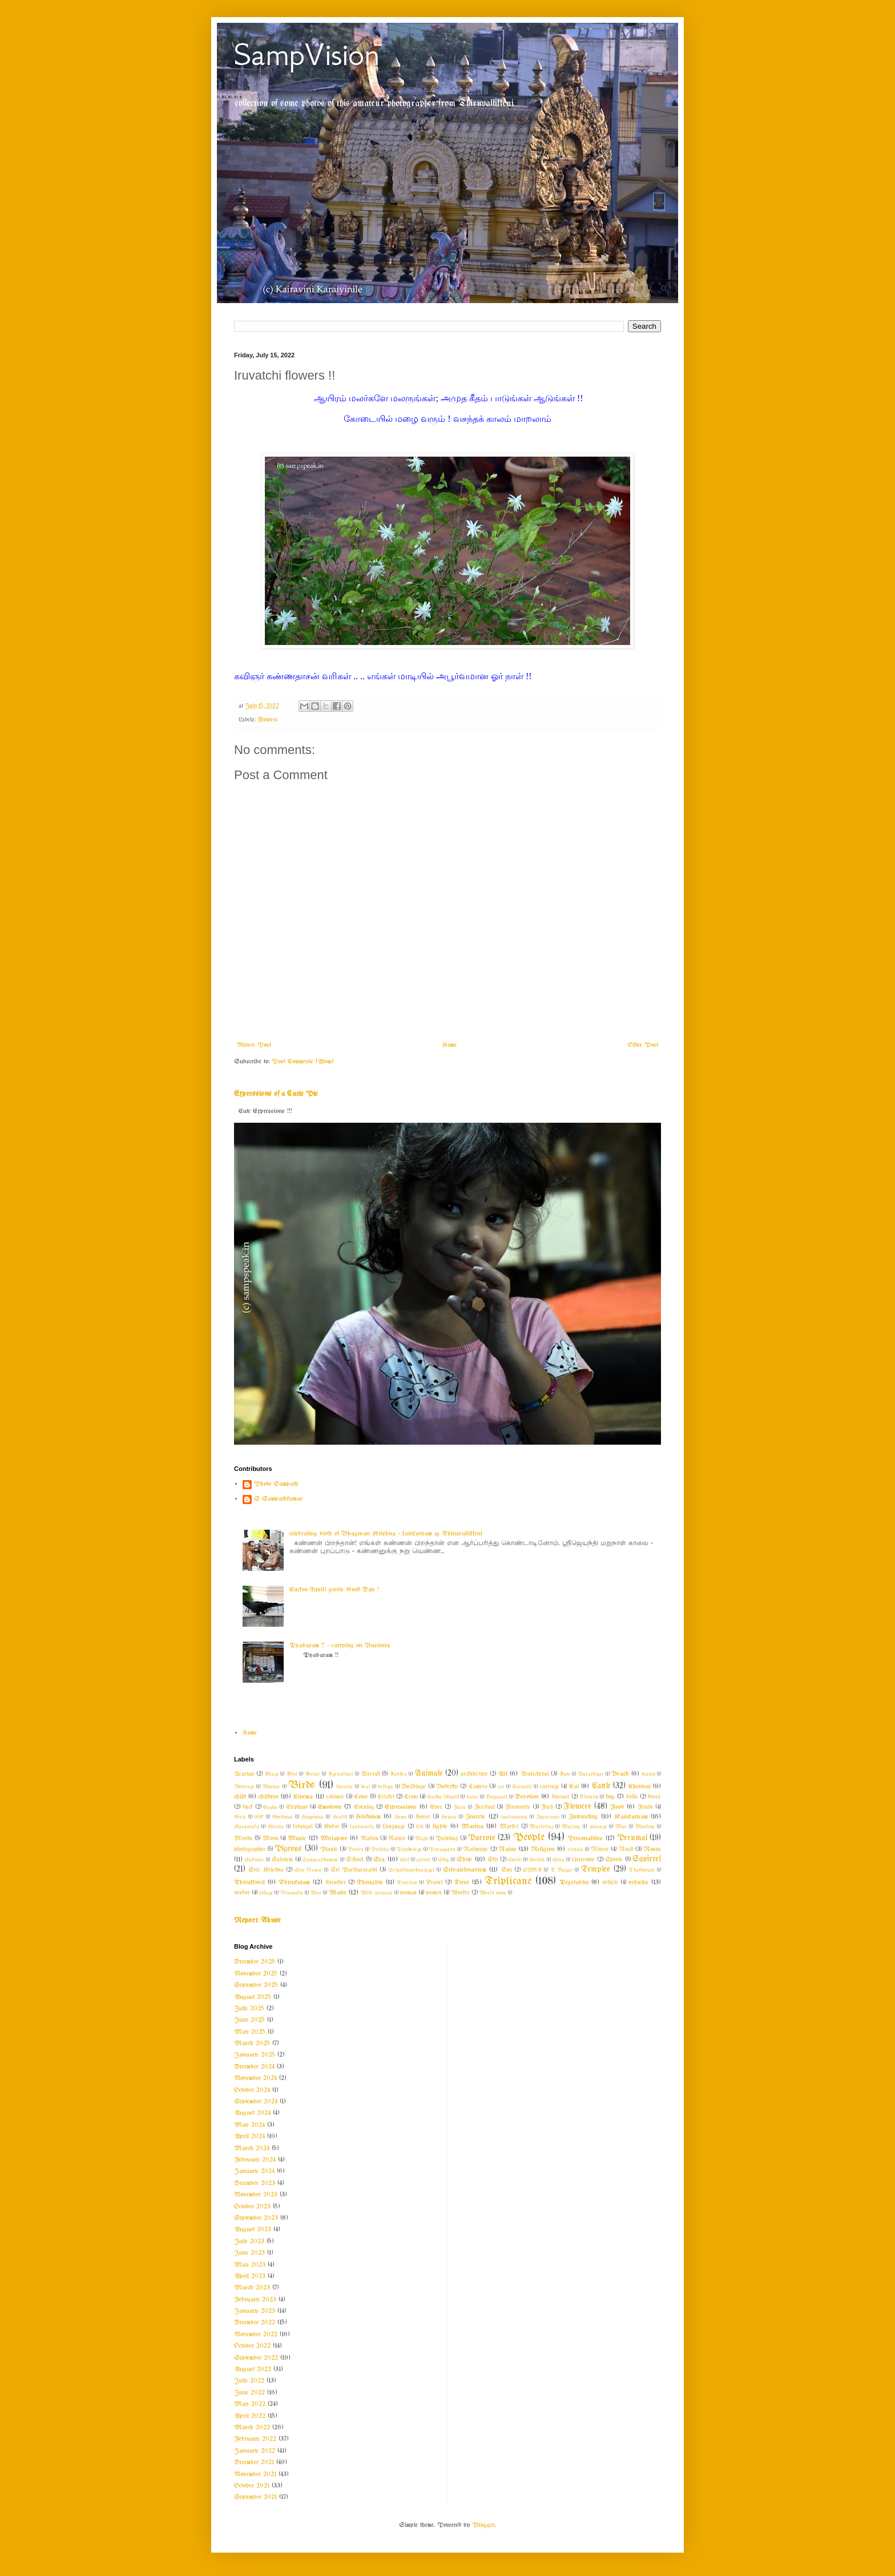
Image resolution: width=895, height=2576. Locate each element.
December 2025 (254, 1961)
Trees (461, 1882)
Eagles (270, 1807)
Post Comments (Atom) (303, 1061)
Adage (271, 1774)
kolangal (303, 1827)
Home (449, 1045)
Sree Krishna (265, 1870)
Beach (620, 1774)
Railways (475, 1850)
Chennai (639, 1786)
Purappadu (442, 1849)
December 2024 (254, 2066)
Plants (329, 1850)
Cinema (303, 1796)
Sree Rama (308, 1870)
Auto (564, 1774)
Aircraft (370, 1774)
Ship (443, 1860)
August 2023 (252, 2229)
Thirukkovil (249, 1882)
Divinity (588, 1797)
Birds (301, 1785)
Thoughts (369, 1882)
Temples (595, 1869)
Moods (243, 1839)
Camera (478, 1787)
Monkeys (645, 1826)
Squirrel (646, 1859)
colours (335, 1797)
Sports (614, 1860)
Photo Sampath (276, 1484)
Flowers (267, 720)
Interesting (583, 1816)
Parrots (481, 1838)
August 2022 (252, 2369)
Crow (411, 1797)
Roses (652, 1849)
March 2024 (251, 2148)
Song (558, 1860)
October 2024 (252, 2090)
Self (404, 1860)
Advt (291, 1774)
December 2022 (254, 2322)
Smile (514, 1860)
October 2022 (252, 2346)
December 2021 (254, 2462)
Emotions (330, 1807)
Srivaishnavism (464, 1870)
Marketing (541, 1826)
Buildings (413, 1787)
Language (393, 1827)
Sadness (254, 1860)
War (316, 1893)
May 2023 (249, 2264)
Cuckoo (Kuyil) (443, 1797)
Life (420, 1826)
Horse (423, 1817)
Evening (364, 1807)
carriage (549, 1787)
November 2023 (255, 2194)
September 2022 (256, 2358)
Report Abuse (257, 1920)
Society (537, 1860)
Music (297, 1838)
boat (365, 1786)
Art (502, 1774)
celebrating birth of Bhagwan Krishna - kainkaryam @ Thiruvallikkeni (385, 1533)
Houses (449, 1817)
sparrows (583, 1860)
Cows (361, 1797)
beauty (648, 1774)
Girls (240, 1817)
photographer (249, 1850)
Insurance (547, 1817)
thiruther (335, 1883)
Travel (434, 1883)
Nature (397, 1839)
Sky (492, 1860)
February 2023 (255, 2299)
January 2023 (254, 2311)
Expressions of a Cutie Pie (276, 1094)
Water (337, 1892)
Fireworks (517, 1807)
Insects (475, 1816)
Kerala (276, 1826)
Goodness (282, 1817)
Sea (379, 1859)
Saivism (282, 1860)
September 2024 (255, 2101)
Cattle (601, 1786)
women (434, 1893)
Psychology (409, 1849)
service (423, 1860)
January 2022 (254, 2451)
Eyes (436, 1807)
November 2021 (255, 2474)
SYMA (532, 1870)
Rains (507, 1849)
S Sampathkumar (278, 1498)
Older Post (643, 1045)
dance (472, 1797)
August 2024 (252, 2113)
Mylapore (334, 1838)
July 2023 (249, 2241)
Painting (447, 1839)
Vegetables (574, 1882)
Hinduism (368, 1816)
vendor (242, 1893)
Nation (369, 1839)
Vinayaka (291, 1893)
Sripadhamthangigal (411, 1870)
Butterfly (447, 1787)
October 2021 (251, 2485)
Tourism (407, 1882)
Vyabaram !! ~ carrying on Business (339, 1645)
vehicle (610, 1883)
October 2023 (252, 2206)
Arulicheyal (535, 1774)
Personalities (585, 1838)
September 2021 (255, 2497)
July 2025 (249, 2008)
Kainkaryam (631, 1816)
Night (422, 1838)
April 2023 (249, 2276)
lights (440, 1826)
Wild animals (377, 1893)
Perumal (632, 1838)
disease (561, 1797)
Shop (464, 1859)
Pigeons (288, 1849)
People (529, 1837)
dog (610, 1796)
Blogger (484, 2525)
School (355, 1860)
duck (248, 1807)
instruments (514, 1817)
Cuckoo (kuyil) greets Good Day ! (334, 1589)
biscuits (344, 1786)
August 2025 (252, 1997)
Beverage (244, 1786)
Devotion (527, 1796)
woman (408, 1893)
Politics (380, 1849)
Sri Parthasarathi (353, 1870)
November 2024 (255, 2078)
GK (259, 1817)
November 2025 (255, 1973)
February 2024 (255, 2159)
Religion (543, 1849)
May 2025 (249, 2032)
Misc (621, 1826)
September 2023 (256, 2218)
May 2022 (249, 2404)
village (266, 1893)
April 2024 (249, 2136)
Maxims (571, 1826)
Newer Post (254, 1045)
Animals (428, 1773)
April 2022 (249, 2416)
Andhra (398, 1774)
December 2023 (254, 2183)
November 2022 (255, 2334)
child (240, 1796)
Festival (484, 1807)
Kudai (331, 1827)
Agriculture (340, 1774)
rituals (575, 1849)
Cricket (385, 1797)
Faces (459, 1807)
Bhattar (271, 1786)
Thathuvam (642, 1870)
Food (617, 1807)
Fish (547, 1807)
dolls (632, 1797)
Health (340, 1817)
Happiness (312, 1817)
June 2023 (249, 2253)
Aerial (312, 1774)
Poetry (355, 1849)
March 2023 (252, 2287)
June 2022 (249, 2392)
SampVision (307, 54)
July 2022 (249, 2380)
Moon (271, 1839)
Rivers (600, 1850)
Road (626, 1850)
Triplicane (508, 1881)
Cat (574, 1786)
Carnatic (522, 1786)
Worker (460, 1893)
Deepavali (496, 1797)
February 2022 (255, 2439)
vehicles (638, 1882)
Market (508, 1827)
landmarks (362, 1826)
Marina (472, 1826)
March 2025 (252, 2043)
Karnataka (246, 1826)
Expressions (401, 1807)
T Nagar (562, 1870)
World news (492, 1893)
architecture (474, 1774)
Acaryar (244, 1774)
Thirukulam (294, 1882)
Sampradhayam (320, 1860)
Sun (506, 1870)
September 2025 (256, 1985)
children (269, 1796)
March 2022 (252, 2427)
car (501, 1786)
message (598, 1826)
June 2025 (249, 2020)
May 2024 (249, 2125)
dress (654, 1797)
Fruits (646, 1807)
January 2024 (254, 2171)
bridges (385, 1786)
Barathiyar (591, 1774)
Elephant (297, 1807)
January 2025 (254, 2054)
